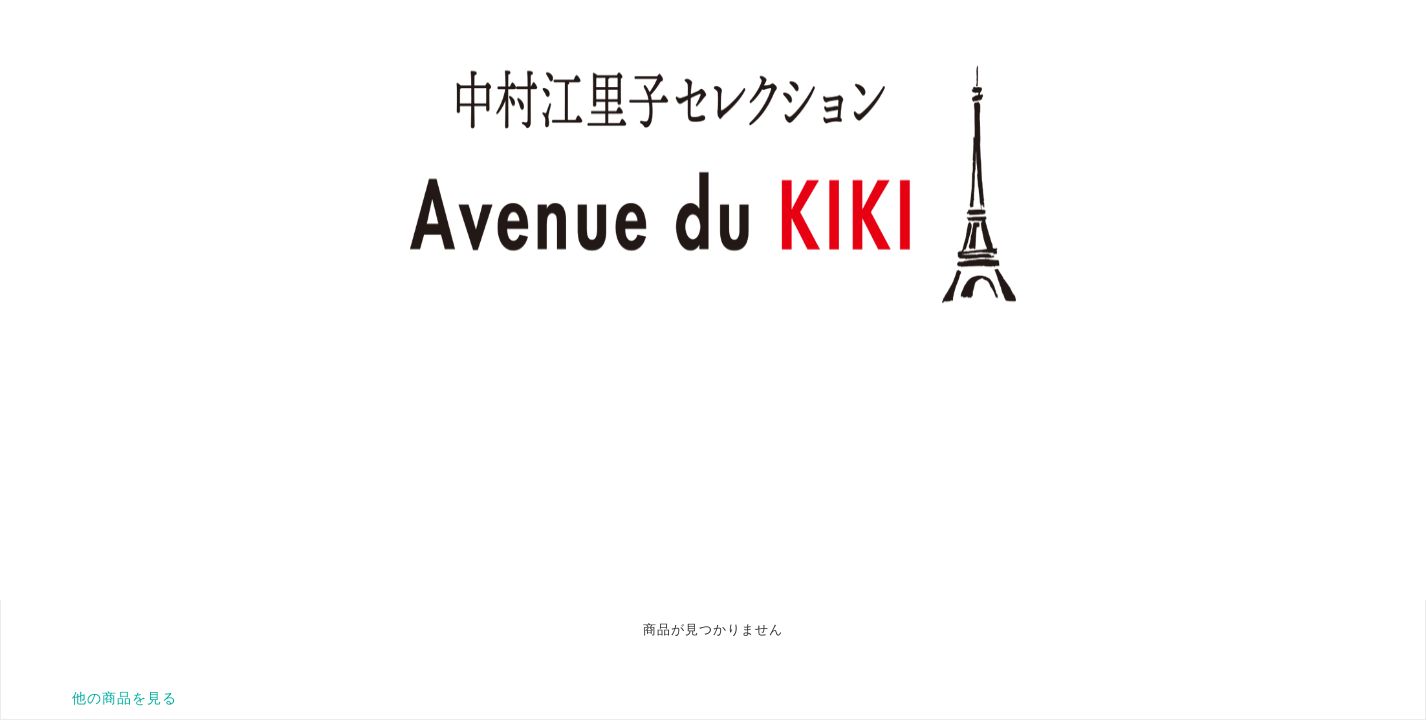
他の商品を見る (124, 698)
